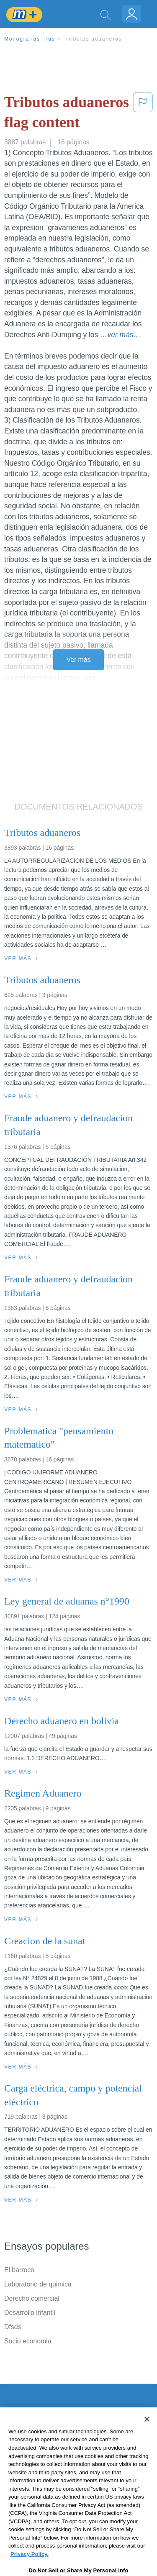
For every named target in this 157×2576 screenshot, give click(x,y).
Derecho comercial (31, 2298)
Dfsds (12, 2326)
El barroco (19, 2270)
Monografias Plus (29, 39)
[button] (143, 114)
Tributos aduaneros (93, 39)
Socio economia (27, 2341)
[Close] (147, 2440)
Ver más (79, 659)
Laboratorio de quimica (38, 2284)
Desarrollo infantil (29, 2312)
